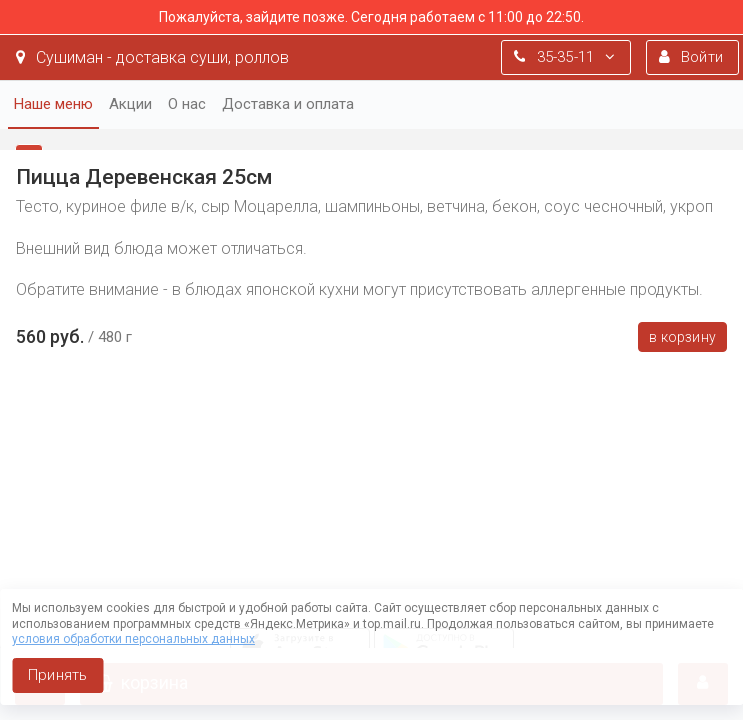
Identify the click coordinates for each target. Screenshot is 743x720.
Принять (57, 675)
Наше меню (53, 104)
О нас (187, 104)
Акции (130, 104)
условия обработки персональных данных (133, 639)
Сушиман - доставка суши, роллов (152, 57)
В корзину (682, 337)
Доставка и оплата (288, 104)
